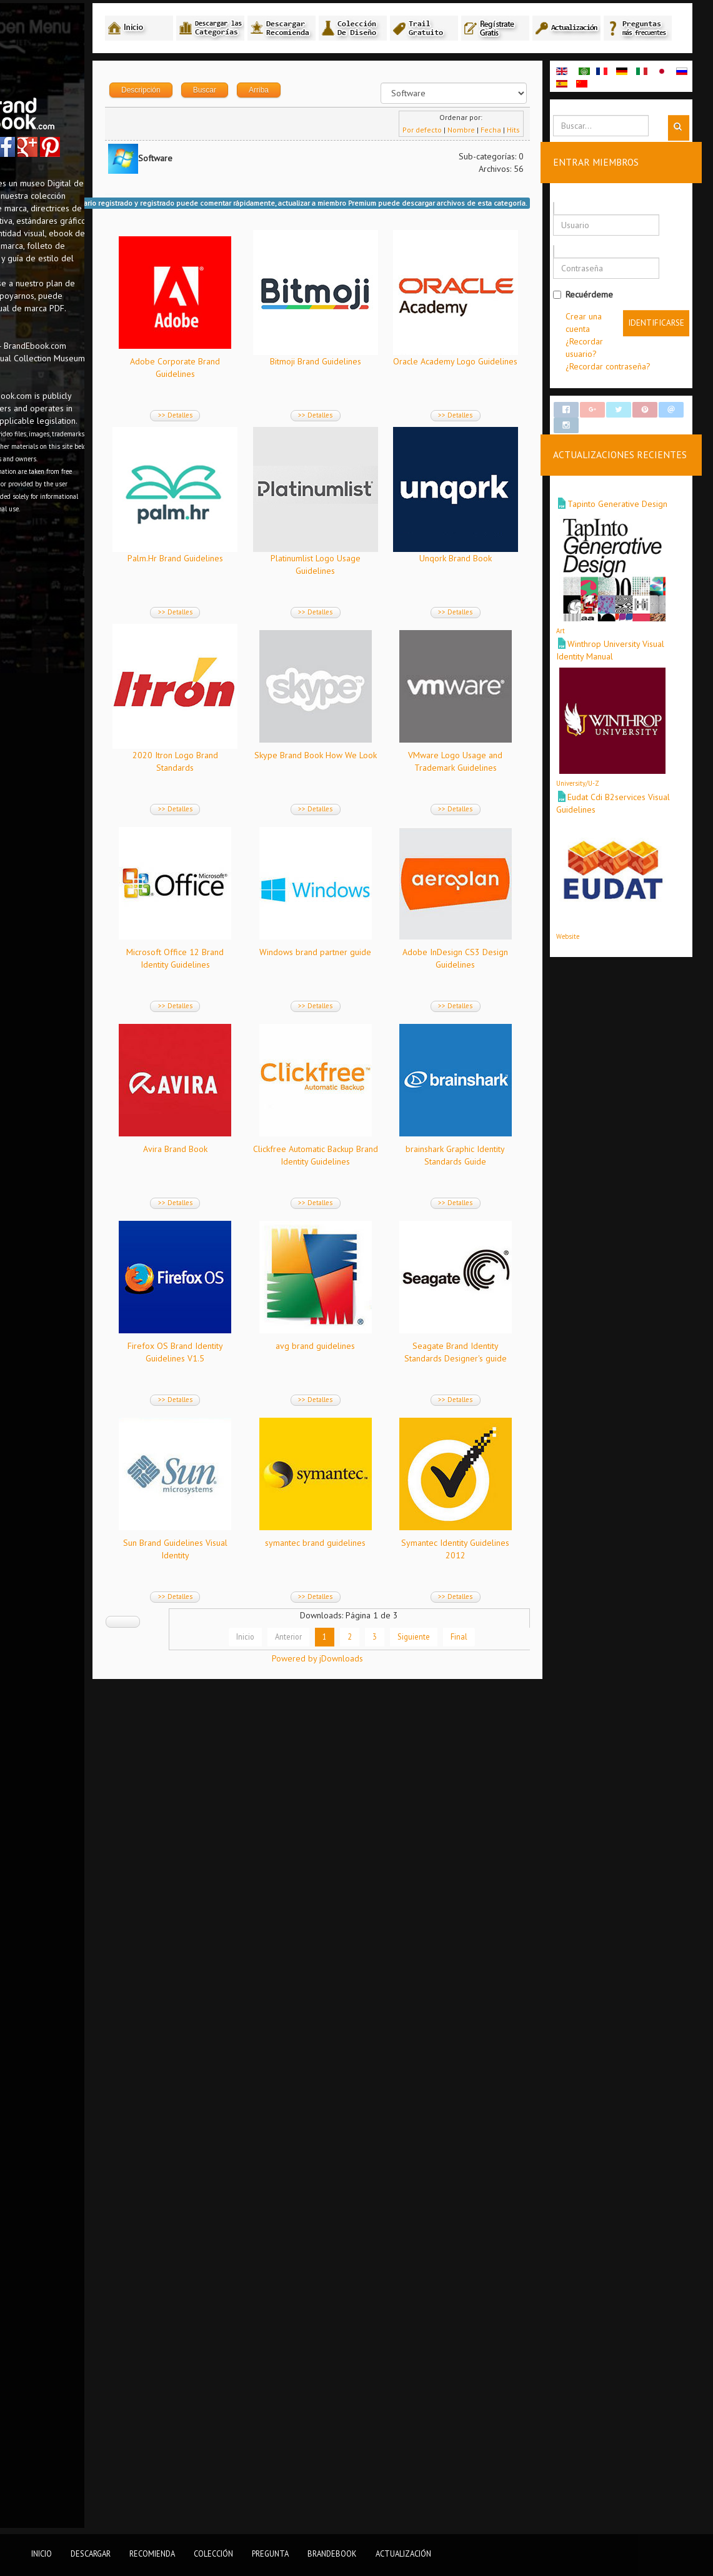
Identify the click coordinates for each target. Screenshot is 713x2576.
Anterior (316, 2458)
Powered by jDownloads (375, 2500)
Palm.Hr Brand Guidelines (384, 592)
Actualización (403, 2553)
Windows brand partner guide (259, 1380)
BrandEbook (332, 2553)
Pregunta (270, 2553)
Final (487, 2458)
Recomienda (152, 2553)
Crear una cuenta (603, 357)
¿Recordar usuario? (626, 382)
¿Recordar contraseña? (633, 394)
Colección (213, 2553)
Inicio (273, 2458)
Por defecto (447, 164)
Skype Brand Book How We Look (383, 986)
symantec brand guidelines (384, 2167)
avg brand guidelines (259, 1971)
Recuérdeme (608, 322)
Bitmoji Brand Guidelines (383, 395)
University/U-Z (602, 814)
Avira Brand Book (259, 1577)
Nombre (486, 164)
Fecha (516, 164)
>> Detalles (259, 449)
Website (592, 962)
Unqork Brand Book (383, 789)
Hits (538, 164)
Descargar (91, 2553)
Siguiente (442, 2458)
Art (585, 666)
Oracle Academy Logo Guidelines (259, 592)
